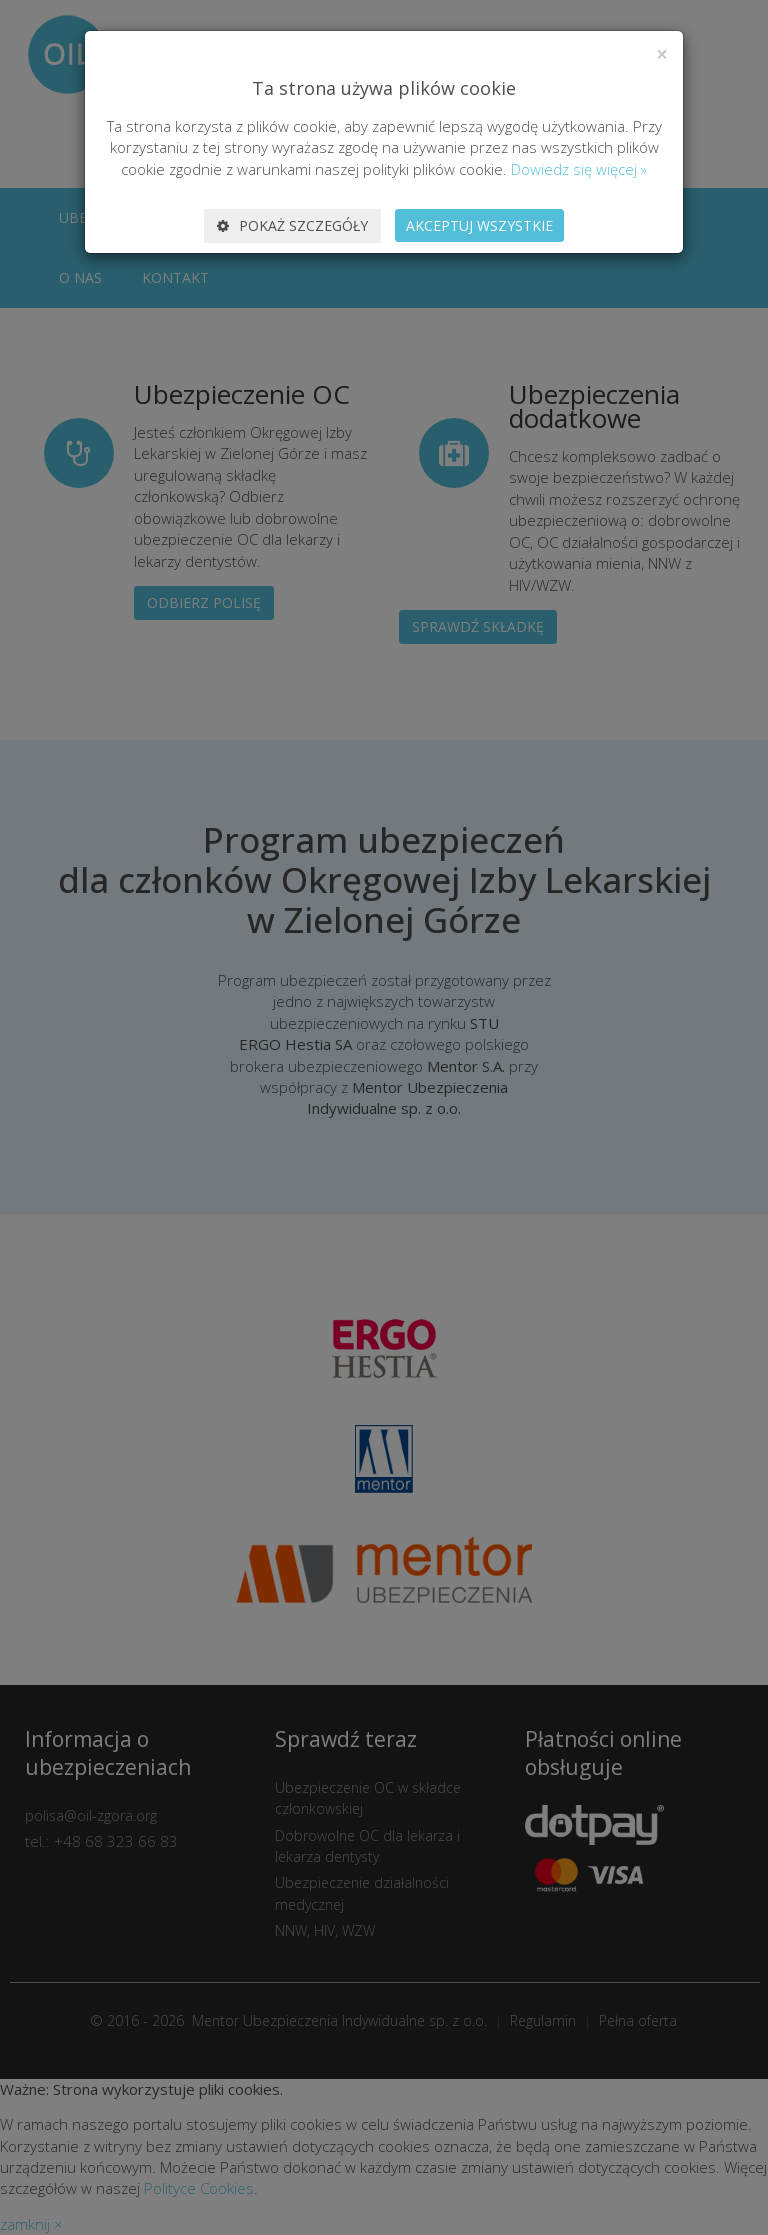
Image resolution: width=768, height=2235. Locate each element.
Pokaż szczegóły (292, 225)
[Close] (662, 54)
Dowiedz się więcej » (579, 169)
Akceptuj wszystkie (479, 225)
